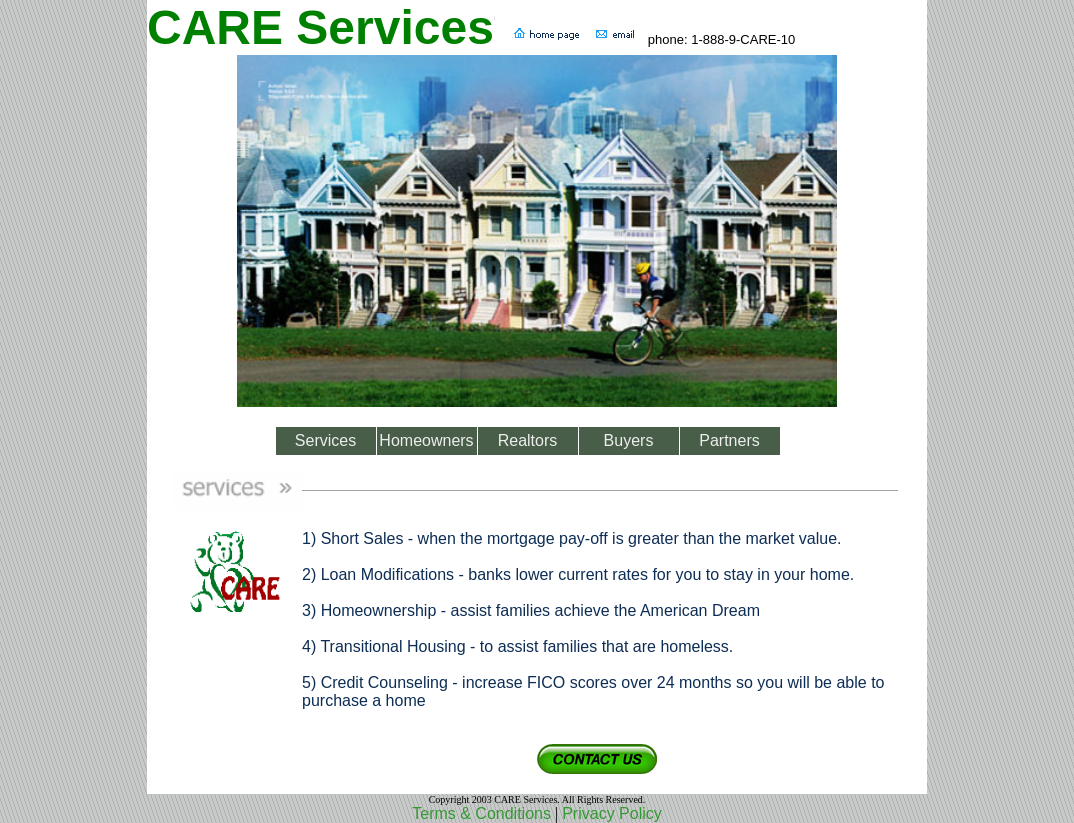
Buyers (629, 440)
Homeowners (426, 440)
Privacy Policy (612, 813)
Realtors (528, 440)
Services (325, 440)
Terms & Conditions (481, 813)
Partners (729, 440)
